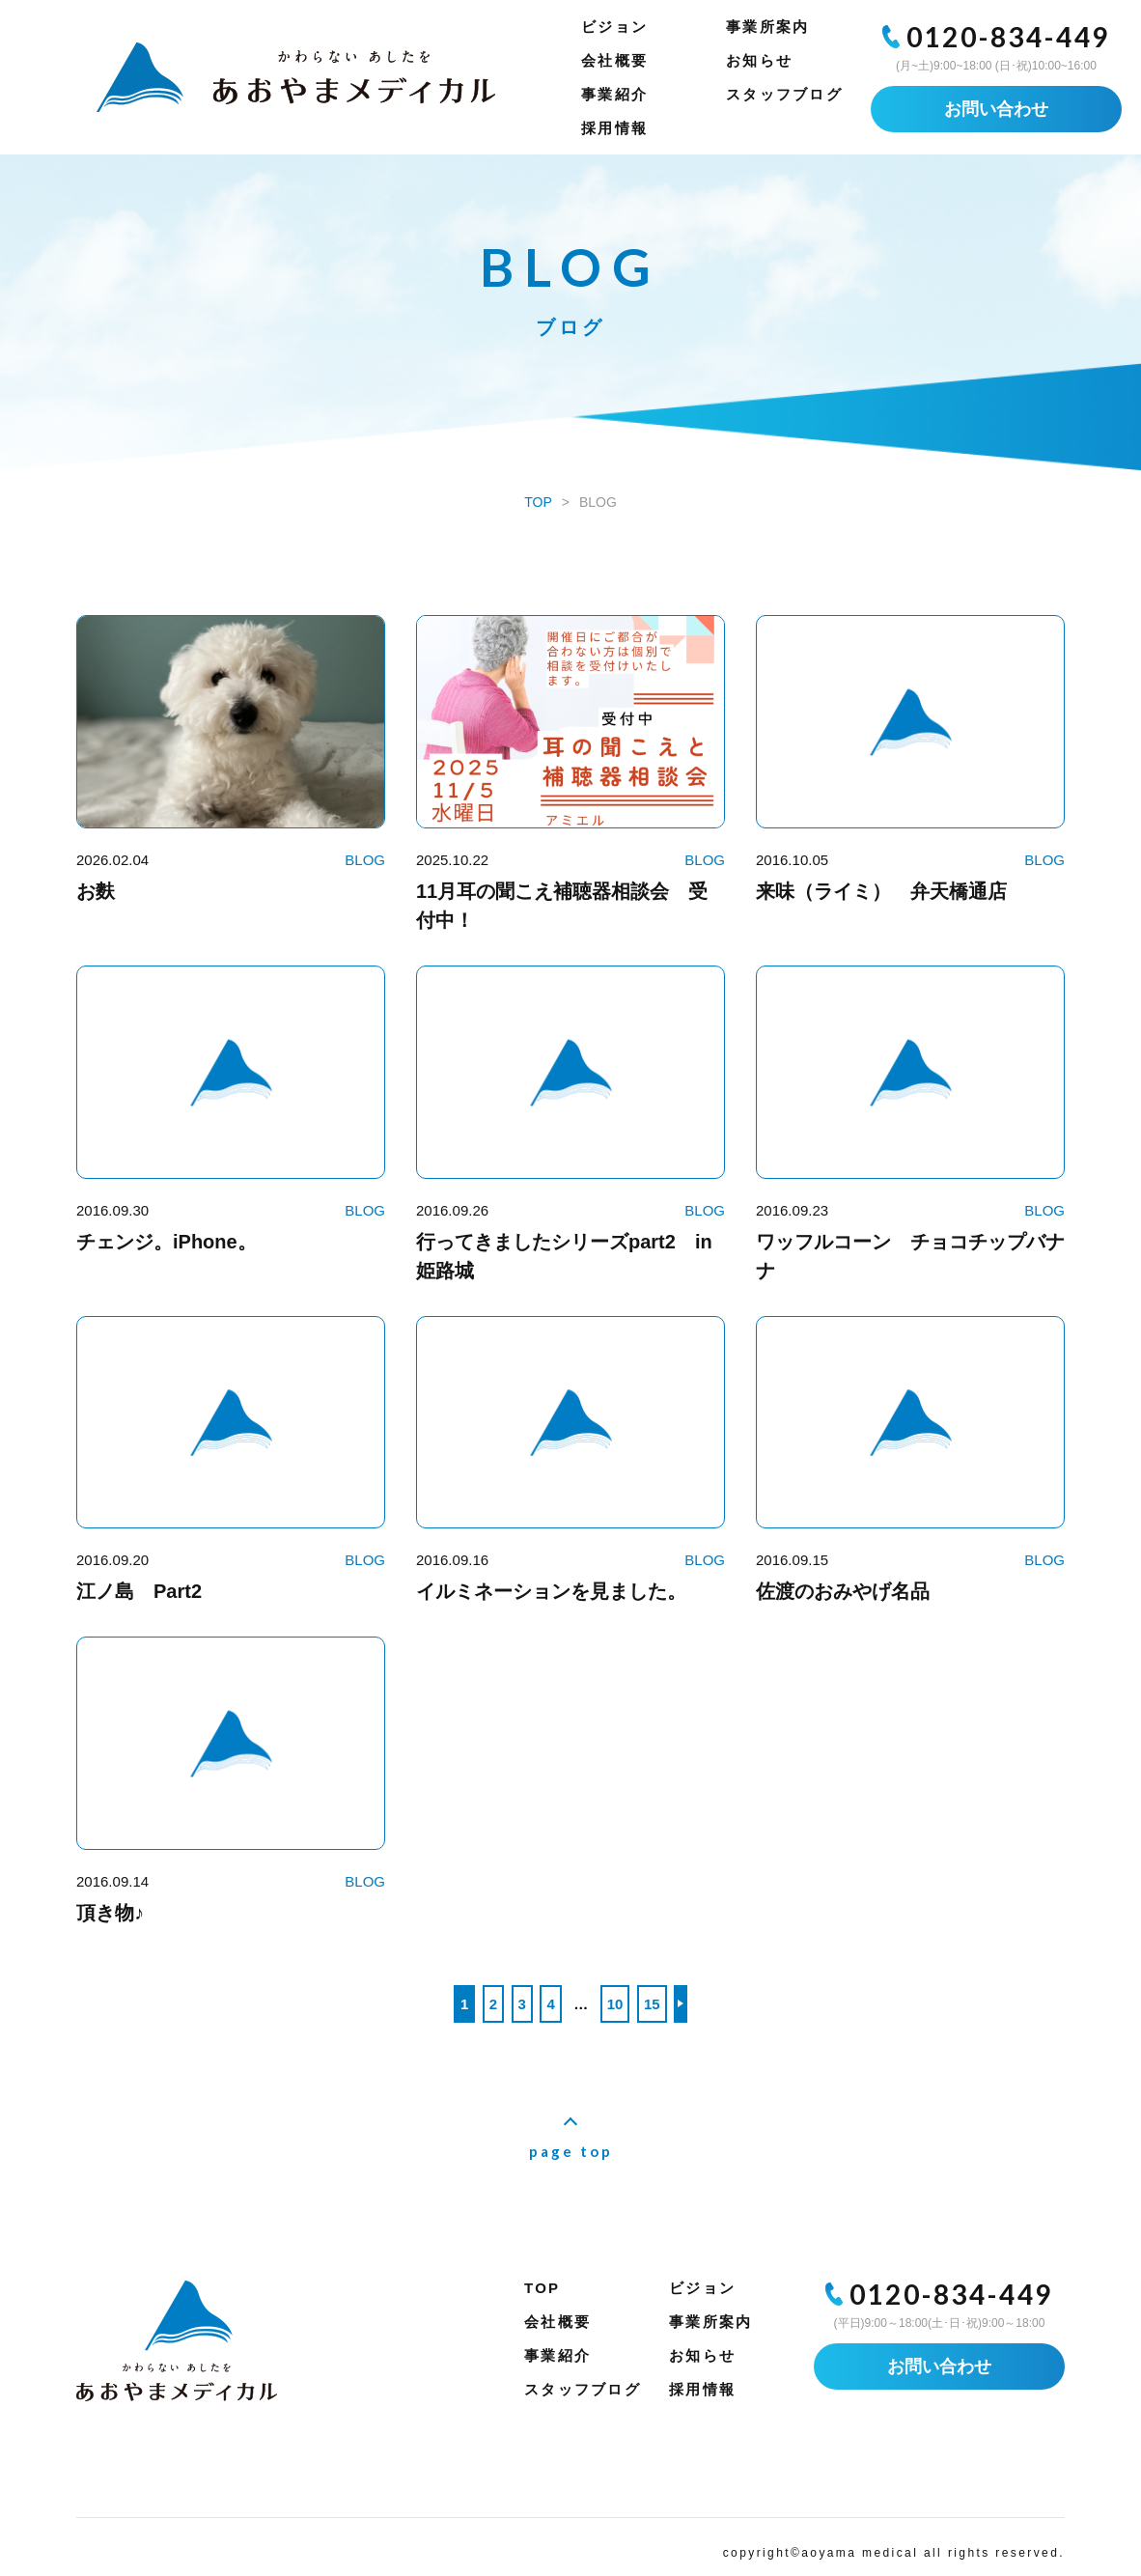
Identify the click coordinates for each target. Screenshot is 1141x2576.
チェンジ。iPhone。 (166, 1241)
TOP (542, 2288)
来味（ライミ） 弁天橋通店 (881, 891)
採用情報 (614, 128)
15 (652, 2004)
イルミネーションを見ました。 (551, 1591)
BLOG (365, 860)
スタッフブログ (784, 94)
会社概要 (614, 60)
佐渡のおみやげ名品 (852, 1591)
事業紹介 (614, 94)
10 (615, 2004)
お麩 (95, 891)
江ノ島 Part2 (139, 1591)
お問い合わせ (996, 109)
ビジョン (614, 26)
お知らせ (759, 60)
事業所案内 (767, 26)
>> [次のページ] (680, 2004)
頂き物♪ (110, 1912)
